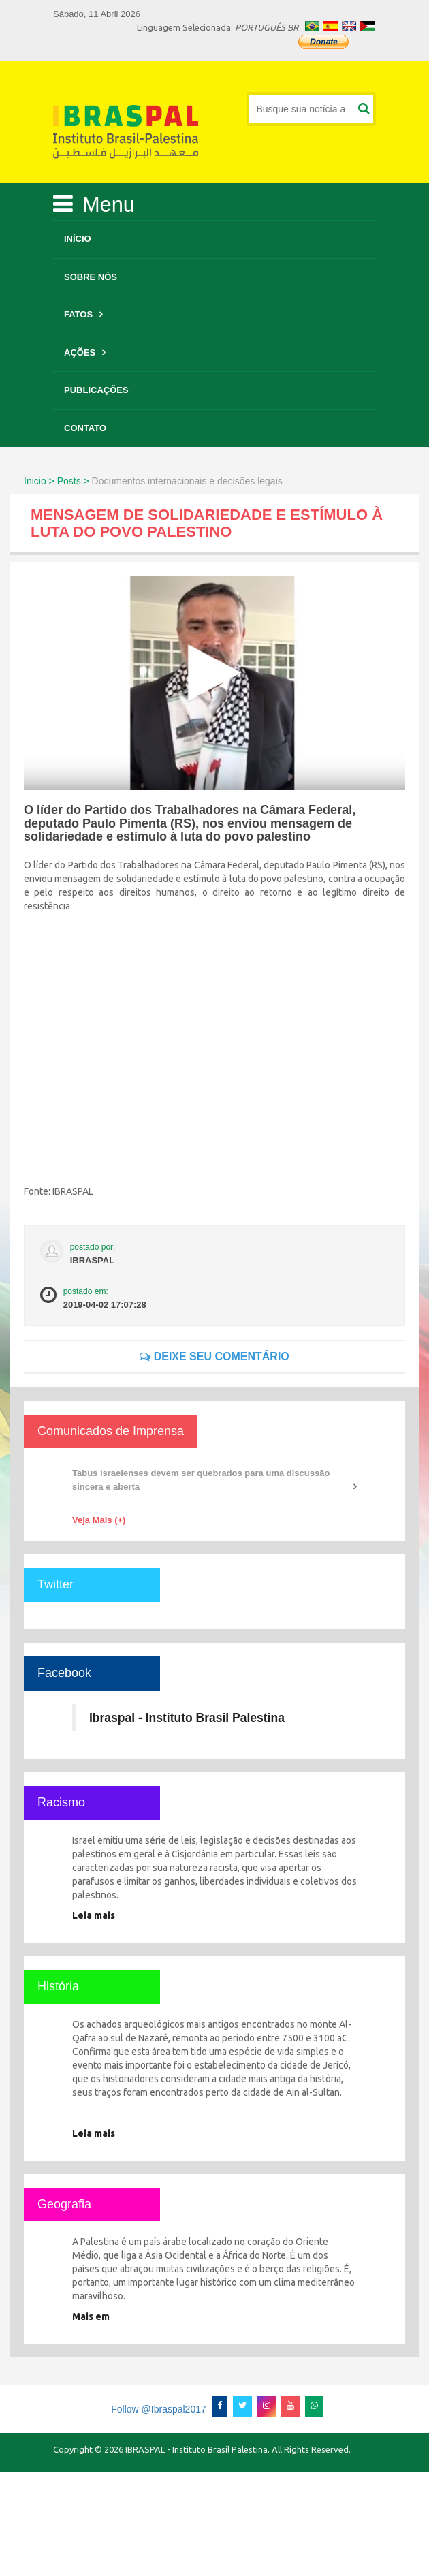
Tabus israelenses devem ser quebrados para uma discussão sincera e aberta (201, 1480)
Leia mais (93, 1915)
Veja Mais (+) (98, 1520)
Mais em (91, 2316)
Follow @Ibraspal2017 (158, 2409)
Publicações (96, 390)
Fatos (78, 314)
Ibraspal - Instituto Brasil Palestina (187, 1718)
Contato (85, 428)
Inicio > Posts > (56, 480)
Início (77, 239)
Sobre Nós (90, 277)
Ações (79, 352)
